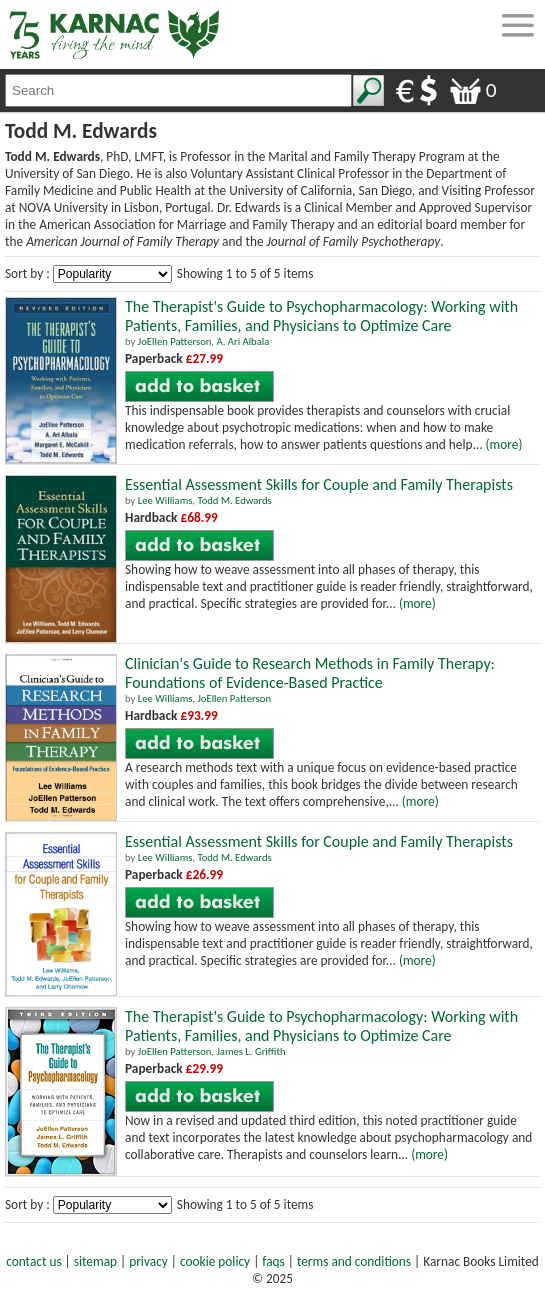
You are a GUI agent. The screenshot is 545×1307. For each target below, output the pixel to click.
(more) (504, 444)
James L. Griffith (250, 1051)
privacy (148, 1261)
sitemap (95, 1261)
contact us (33, 1261)
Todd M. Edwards (234, 500)
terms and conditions (354, 1261)
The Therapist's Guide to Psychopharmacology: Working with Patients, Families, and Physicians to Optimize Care (321, 316)
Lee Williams (165, 500)
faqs (273, 1261)
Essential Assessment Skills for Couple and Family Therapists (319, 484)
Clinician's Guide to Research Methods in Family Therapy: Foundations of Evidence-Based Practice (310, 673)
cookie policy (215, 1261)
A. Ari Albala (242, 341)
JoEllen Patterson (175, 341)
